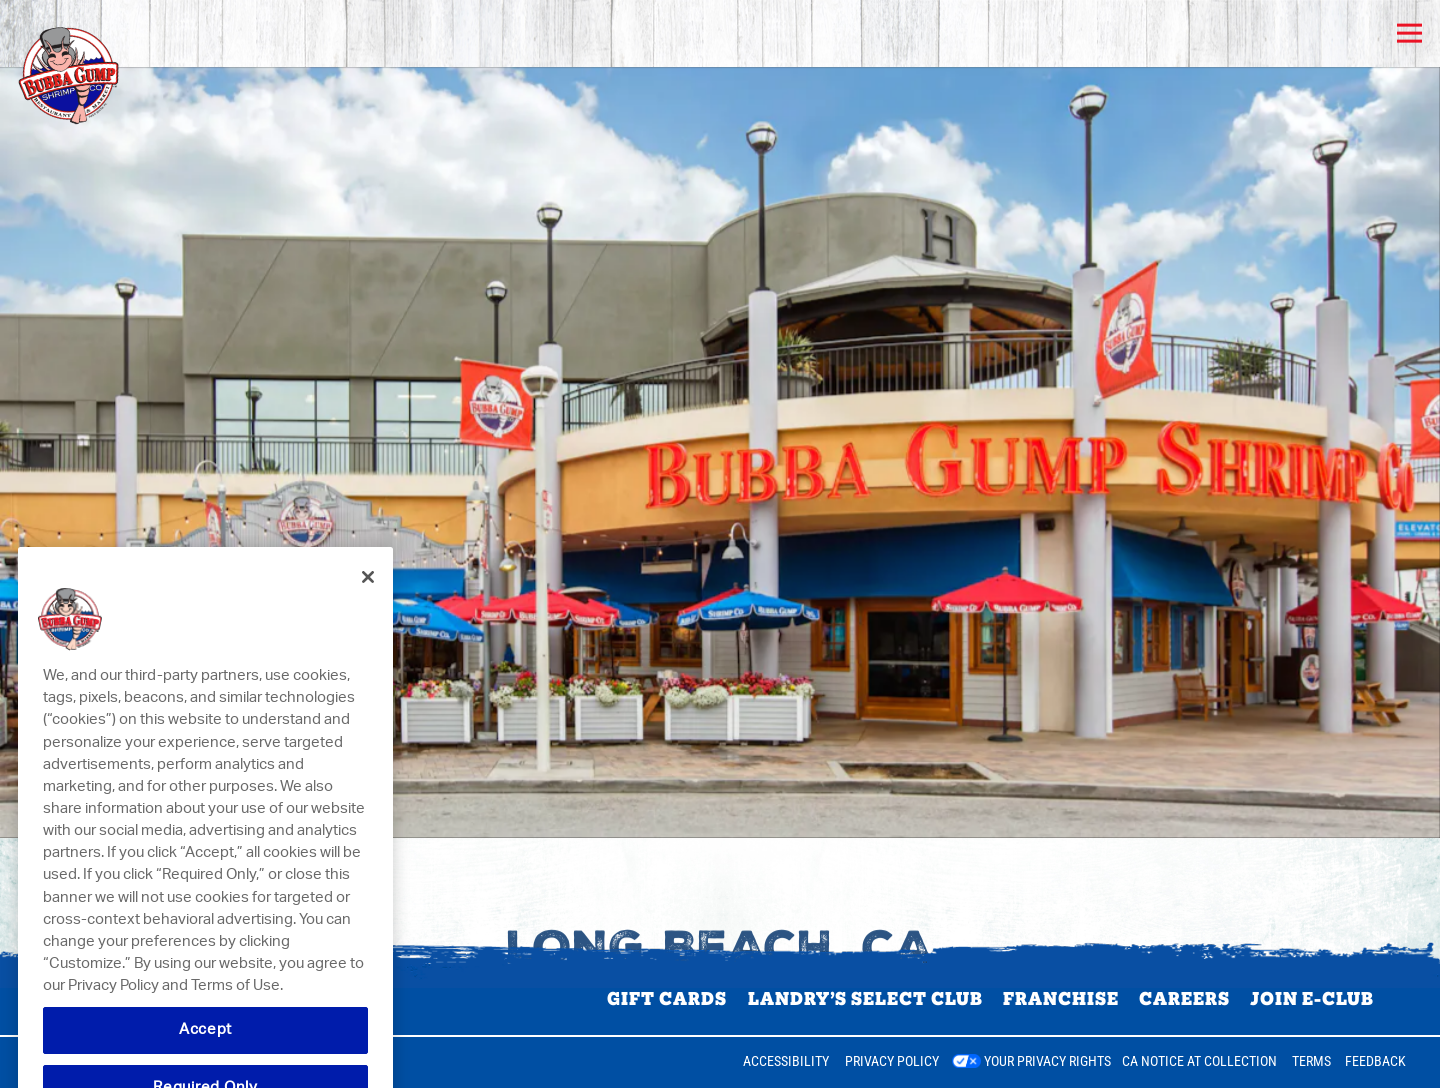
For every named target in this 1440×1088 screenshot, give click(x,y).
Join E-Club (1312, 999)
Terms (1311, 1061)
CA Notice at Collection (1199, 1061)
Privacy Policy (892, 1061)
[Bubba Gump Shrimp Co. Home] (117, 66)
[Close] (368, 597)
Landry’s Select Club (865, 999)
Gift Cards (667, 999)
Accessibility (786, 1061)
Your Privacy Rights (1047, 1061)
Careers (1184, 999)
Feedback (1375, 1061)
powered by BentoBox (104, 1062)
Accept (205, 1049)
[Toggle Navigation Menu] (1409, 33)
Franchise (1061, 999)
